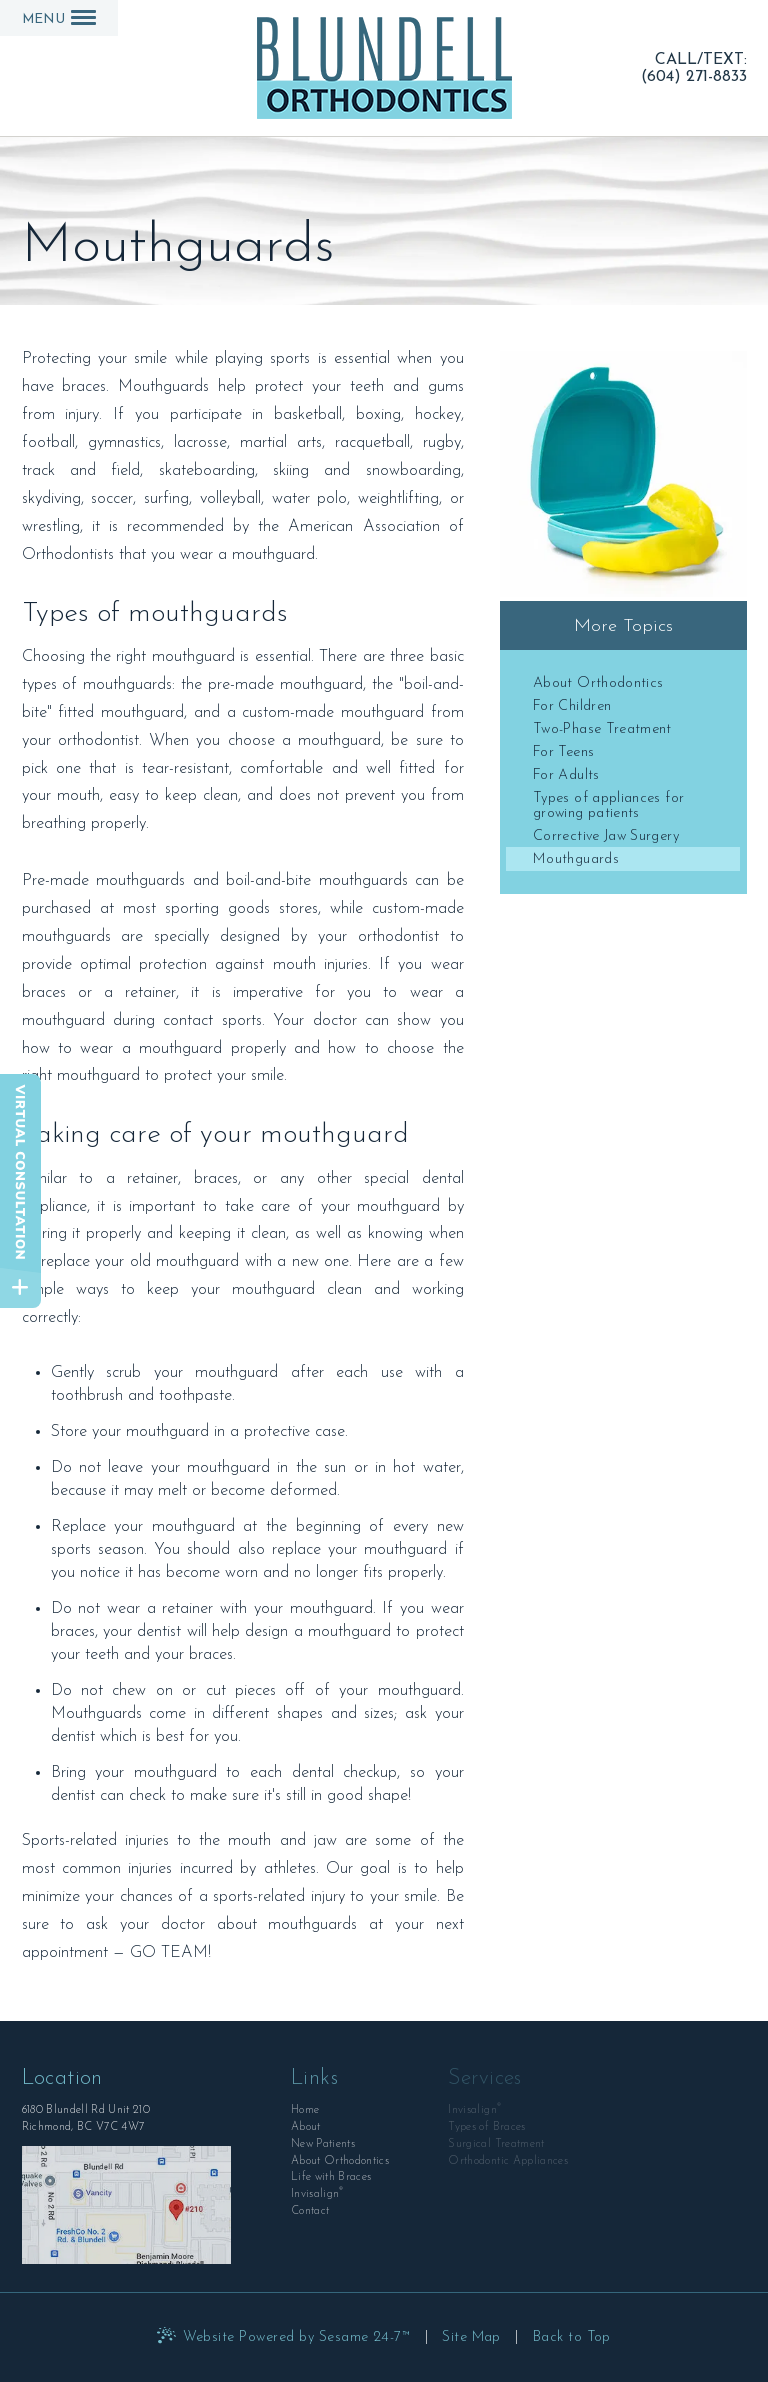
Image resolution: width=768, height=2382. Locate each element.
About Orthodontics (598, 683)
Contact (310, 2211)
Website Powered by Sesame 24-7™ (297, 2337)
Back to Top (572, 2337)
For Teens (563, 752)
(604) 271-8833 (694, 76)
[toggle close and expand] (20, 1287)
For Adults (566, 775)
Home (305, 2110)
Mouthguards (576, 859)
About (306, 2127)
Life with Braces (331, 2177)
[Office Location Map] (127, 2205)
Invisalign (317, 2193)
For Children (572, 706)
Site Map (471, 2337)
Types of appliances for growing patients (608, 805)
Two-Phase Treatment (602, 729)
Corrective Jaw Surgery (606, 836)
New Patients (323, 2144)
